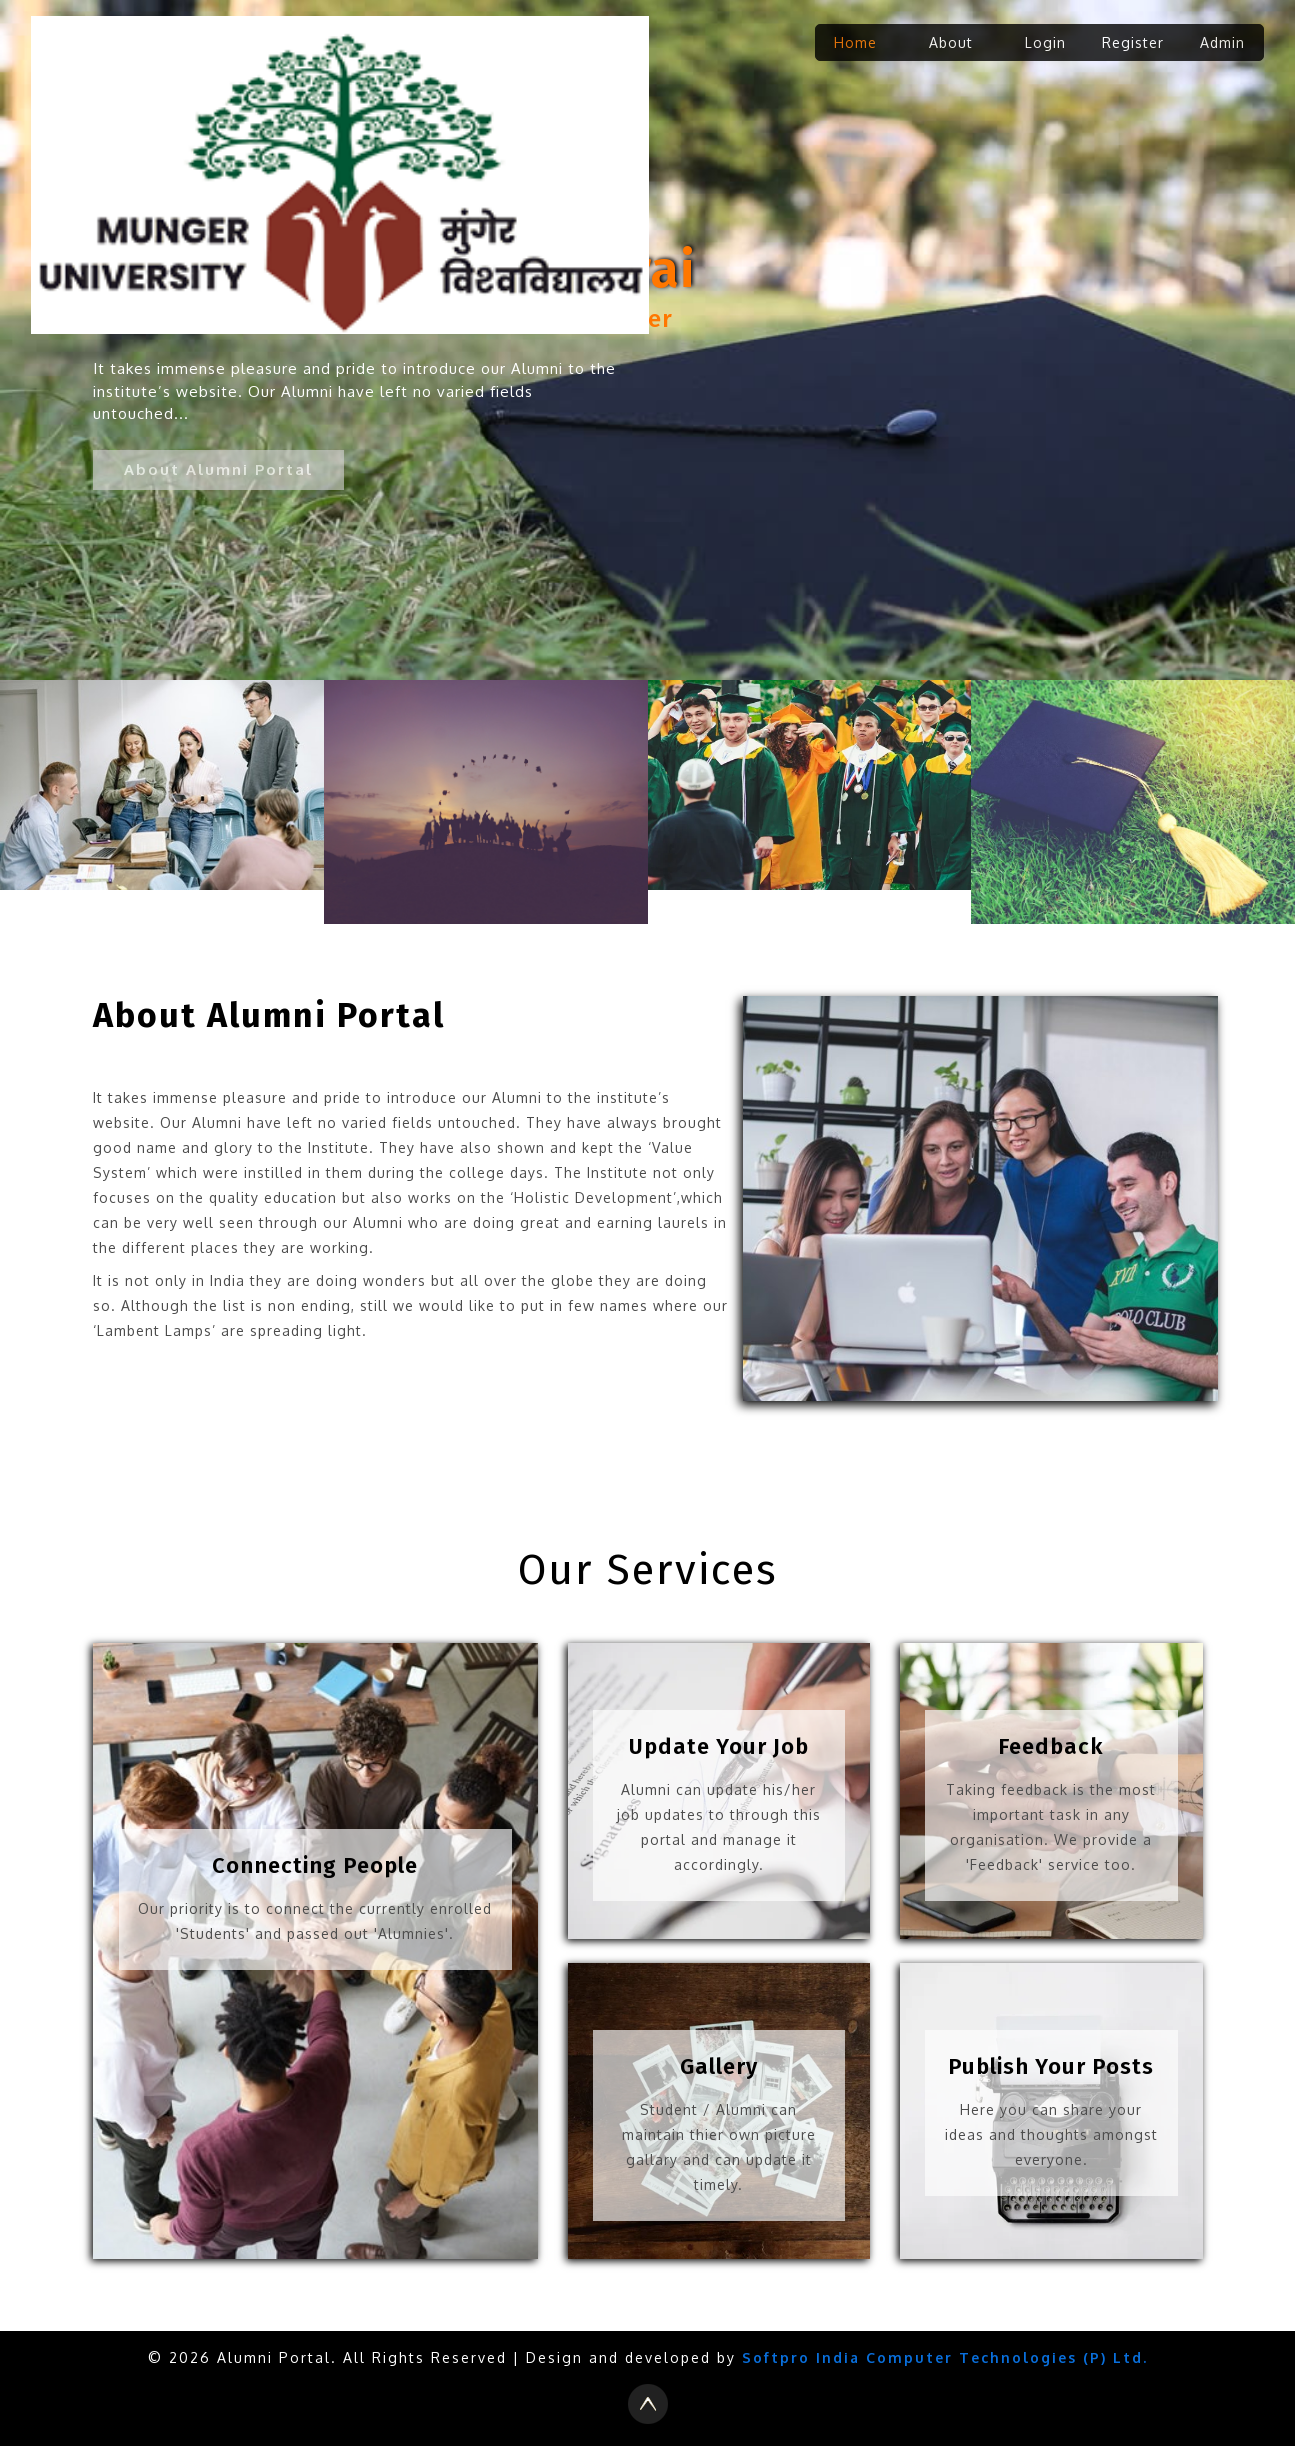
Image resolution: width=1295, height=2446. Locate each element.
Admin (1222, 42)
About (951, 42)
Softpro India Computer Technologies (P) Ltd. (945, 2357)
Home (855, 42)
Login (1045, 42)
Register (1133, 42)
